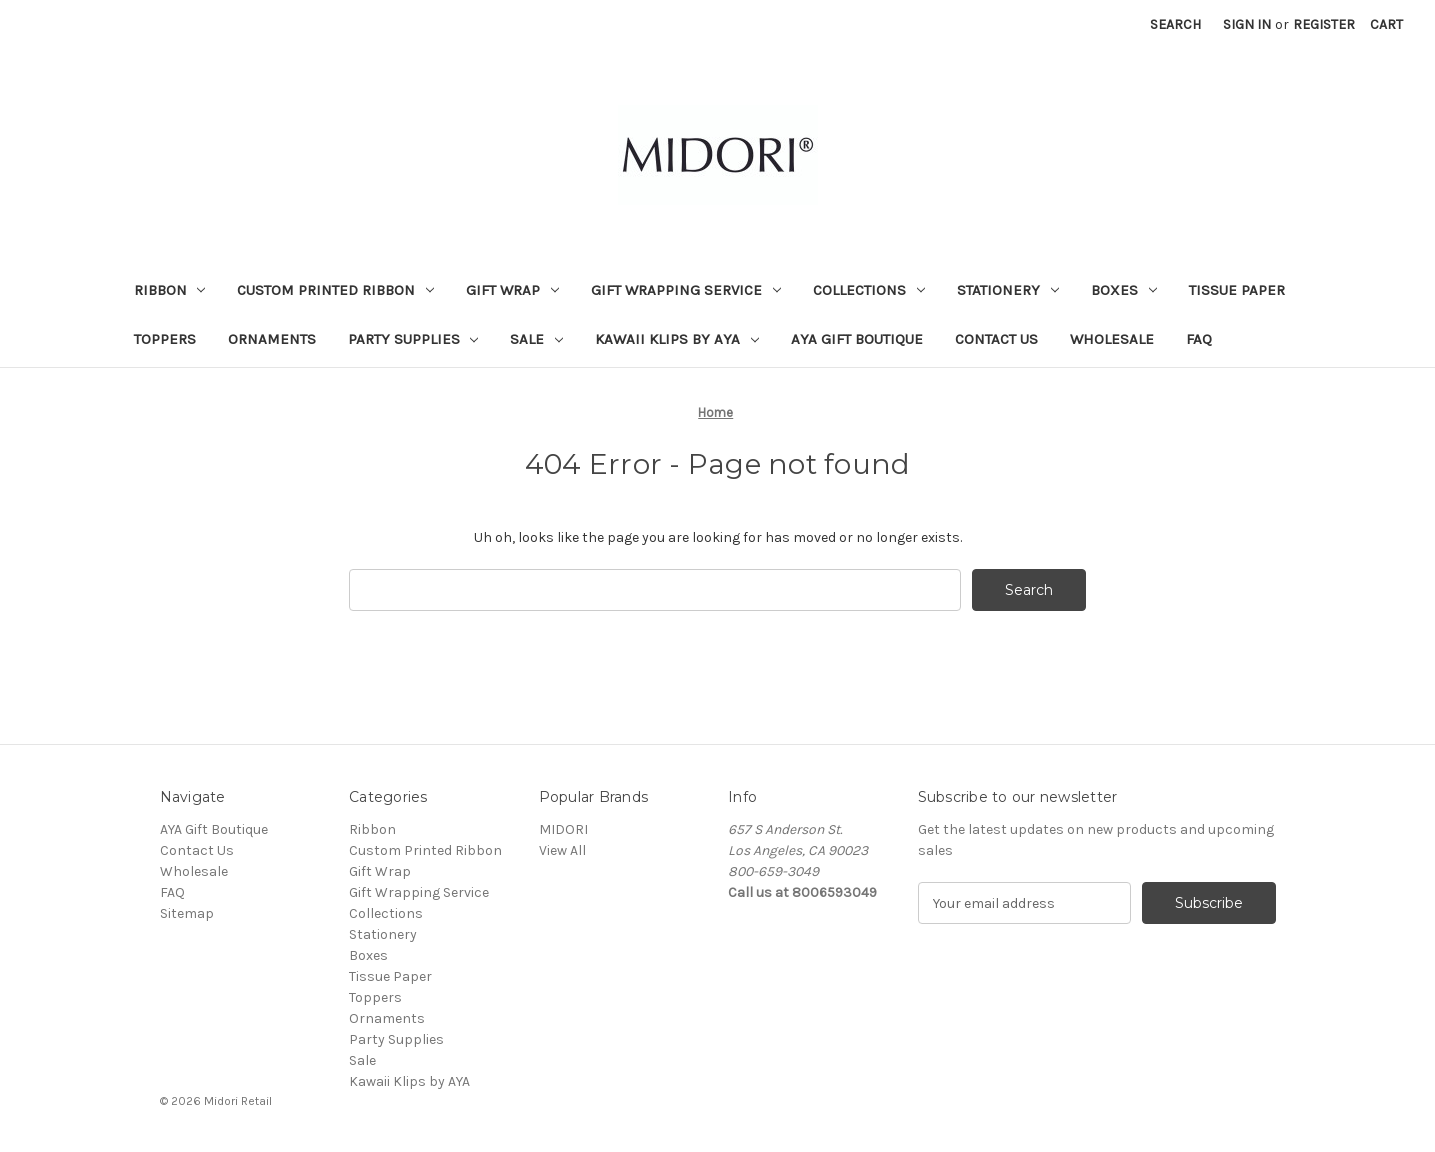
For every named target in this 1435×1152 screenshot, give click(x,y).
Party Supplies (413, 339)
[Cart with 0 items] (1386, 24)
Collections (869, 290)
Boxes (1124, 290)
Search (1175, 24)
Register (1324, 24)
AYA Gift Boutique (857, 339)
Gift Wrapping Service (686, 290)
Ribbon (170, 290)
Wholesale (1112, 339)
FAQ (1199, 339)
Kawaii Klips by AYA (677, 339)
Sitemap (187, 913)
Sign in (1247, 24)
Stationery (1008, 290)
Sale (536, 339)
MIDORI (563, 829)
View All (562, 850)
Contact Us (996, 339)
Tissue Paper (1237, 290)
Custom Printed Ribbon (335, 290)
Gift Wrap (512, 290)
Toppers (165, 339)
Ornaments (272, 339)
